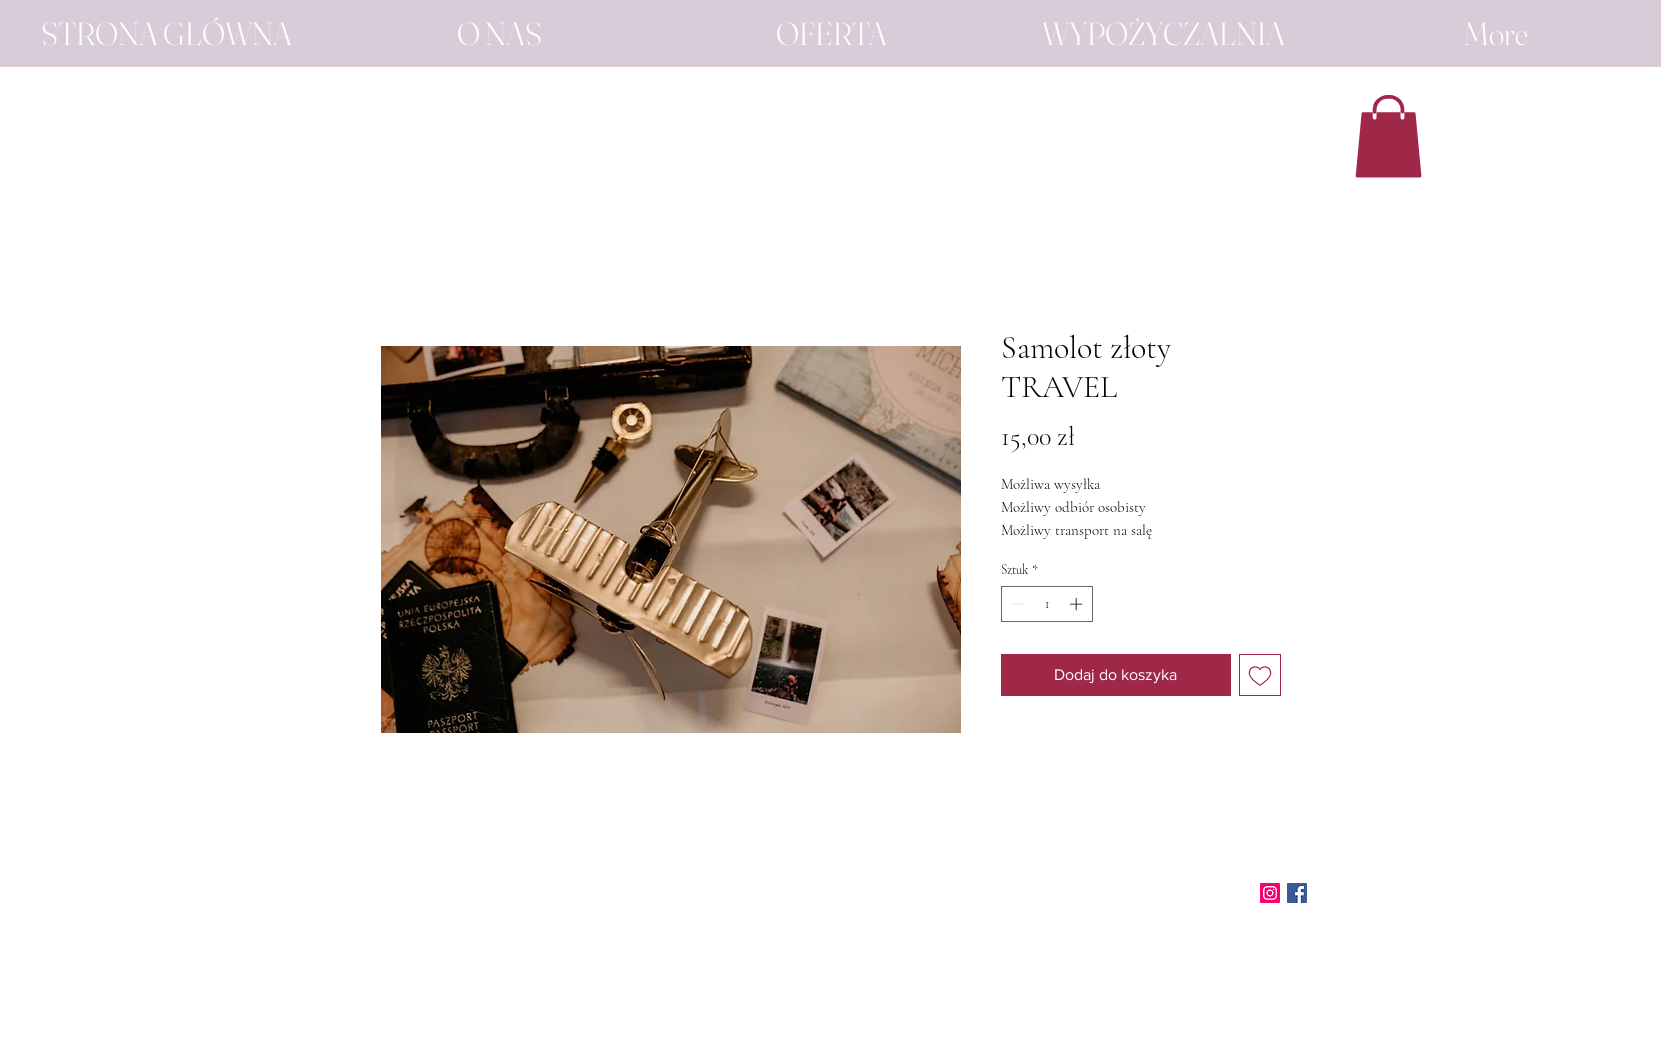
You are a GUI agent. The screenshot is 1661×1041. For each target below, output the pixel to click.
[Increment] (1078, 604)
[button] (1388, 136)
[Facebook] (1297, 893)
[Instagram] (1270, 893)
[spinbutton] (1046, 604)
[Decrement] (1016, 604)
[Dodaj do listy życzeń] (1260, 675)
